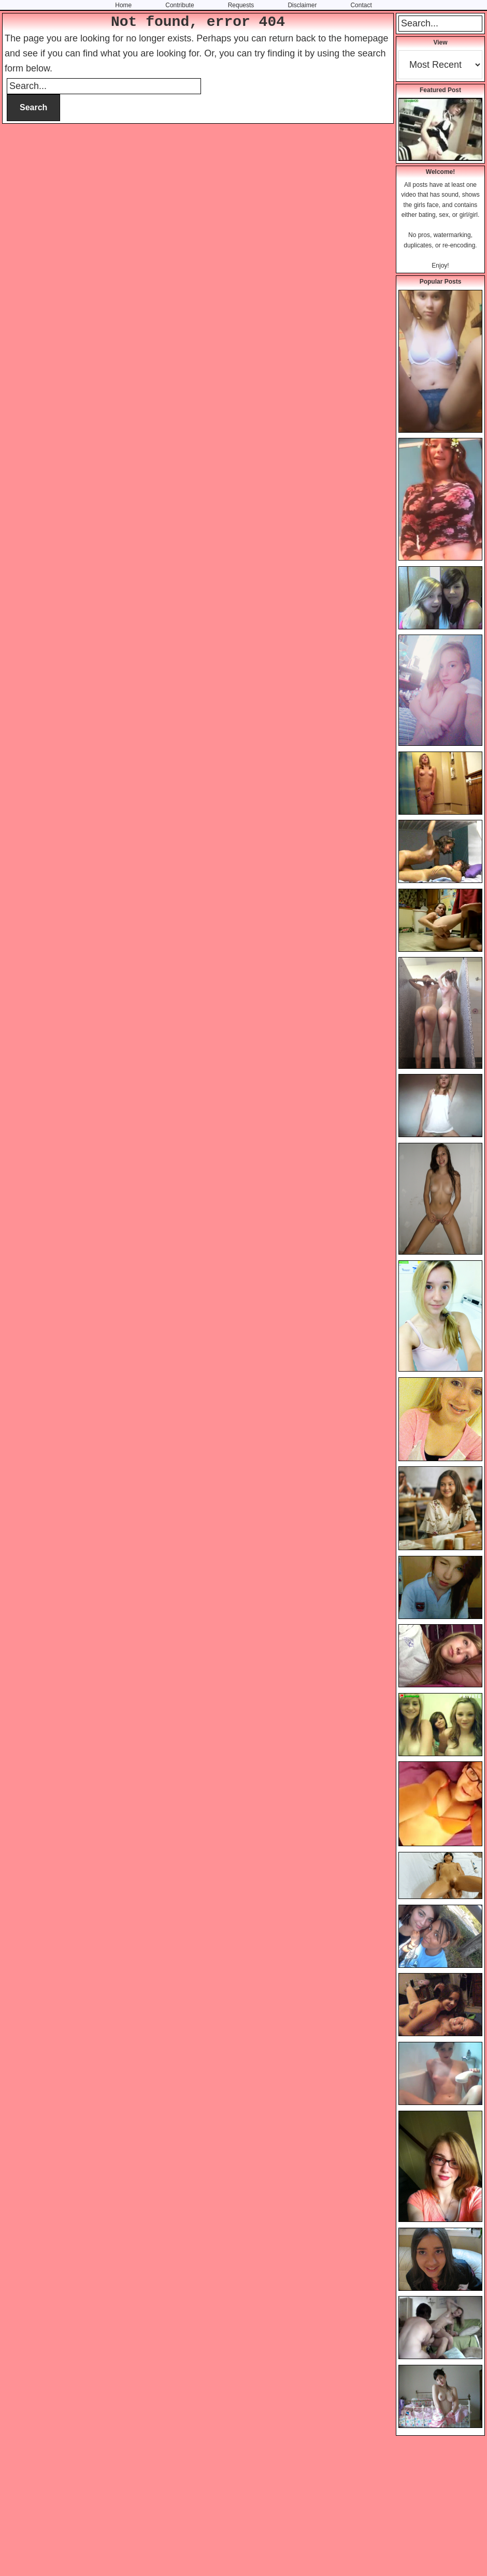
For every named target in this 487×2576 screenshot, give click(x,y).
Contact (360, 5)
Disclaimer (302, 5)
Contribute (179, 5)
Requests (241, 5)
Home (123, 5)
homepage (366, 38)
